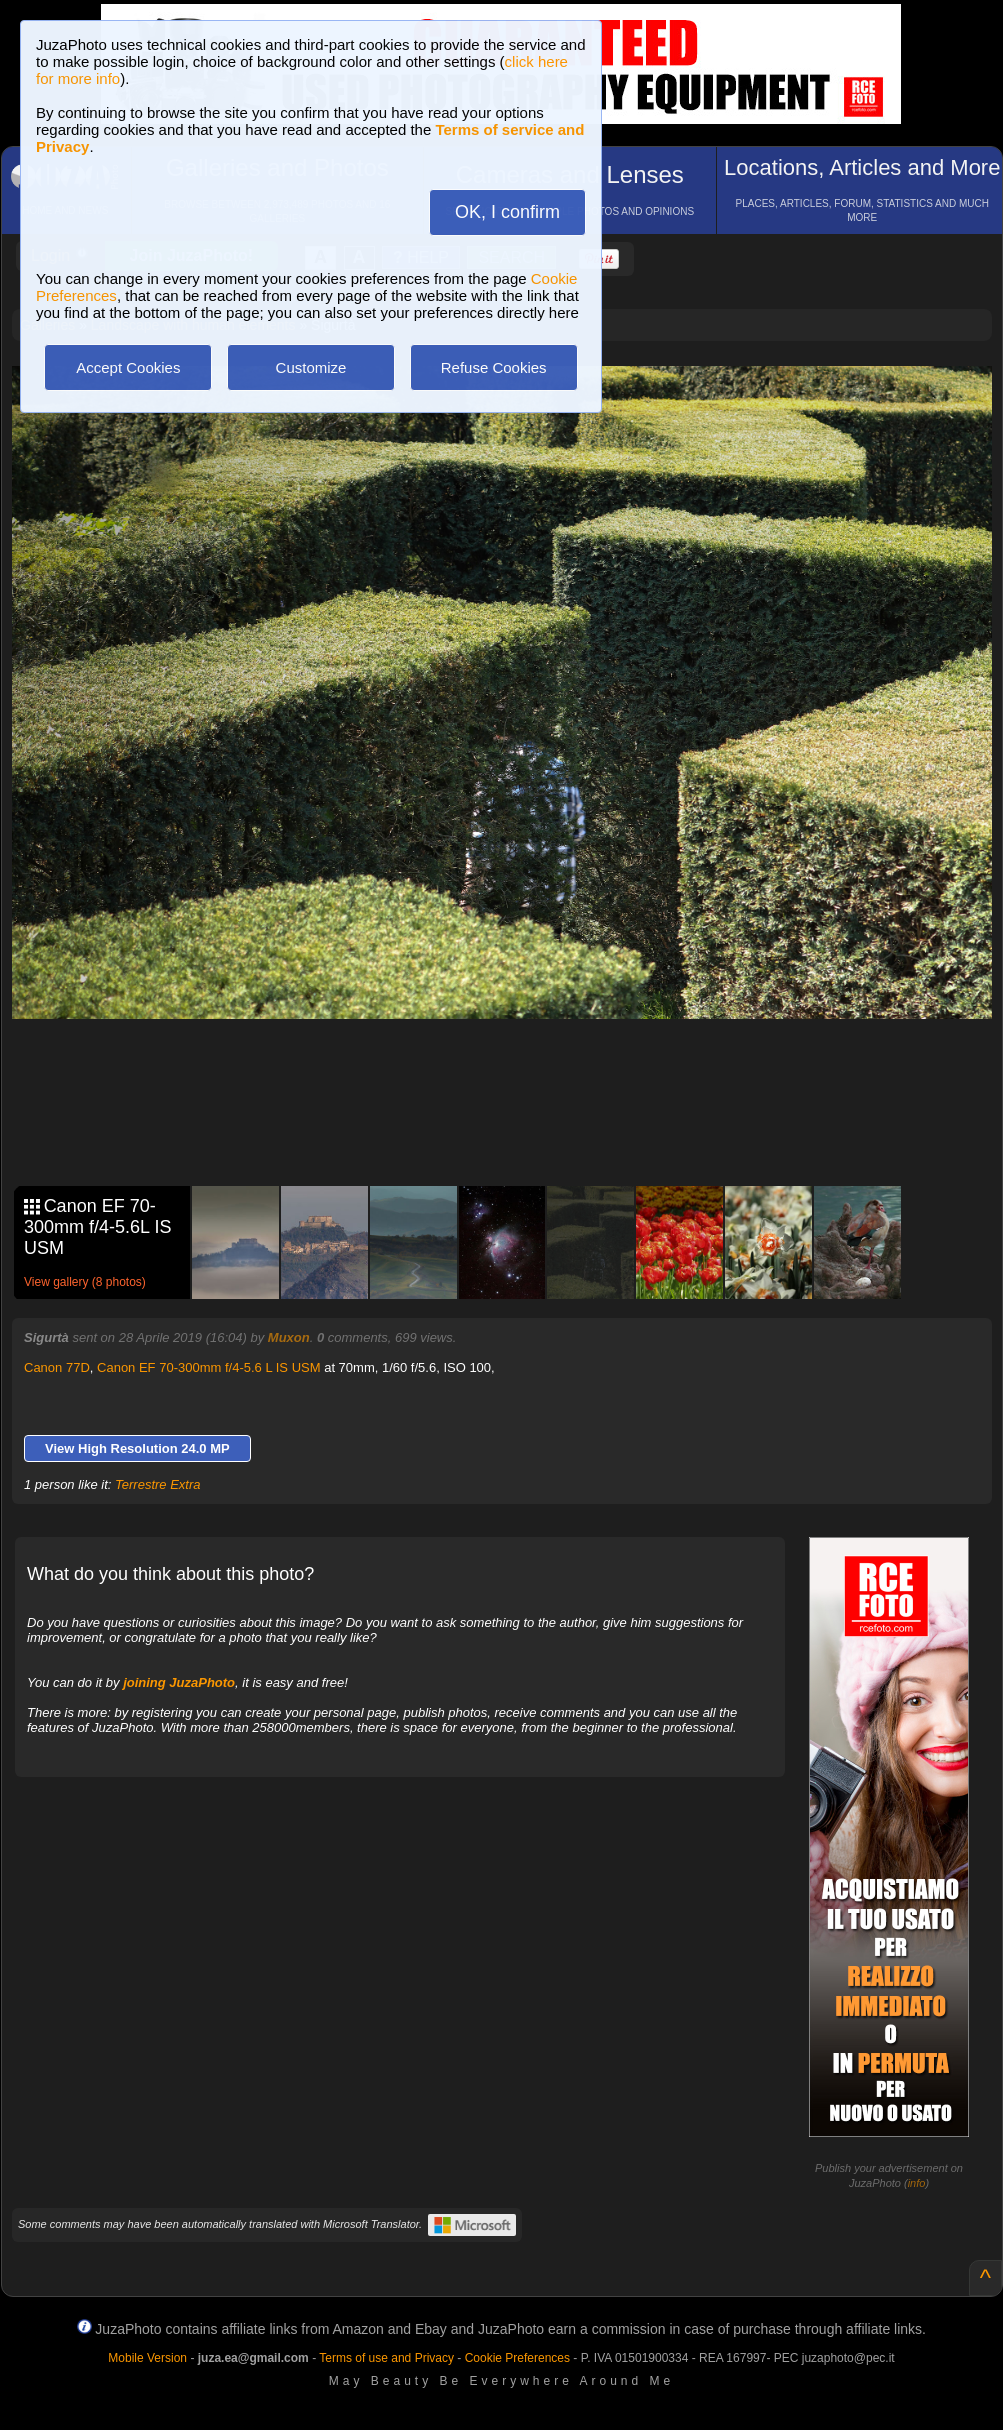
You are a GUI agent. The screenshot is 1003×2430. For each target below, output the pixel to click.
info (917, 2183)
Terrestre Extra (158, 1484)
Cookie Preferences (517, 2358)
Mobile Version (147, 2358)
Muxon (289, 1337)
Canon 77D (57, 1367)
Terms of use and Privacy (386, 2358)
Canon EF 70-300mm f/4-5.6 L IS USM (209, 1367)
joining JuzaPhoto (179, 1682)
